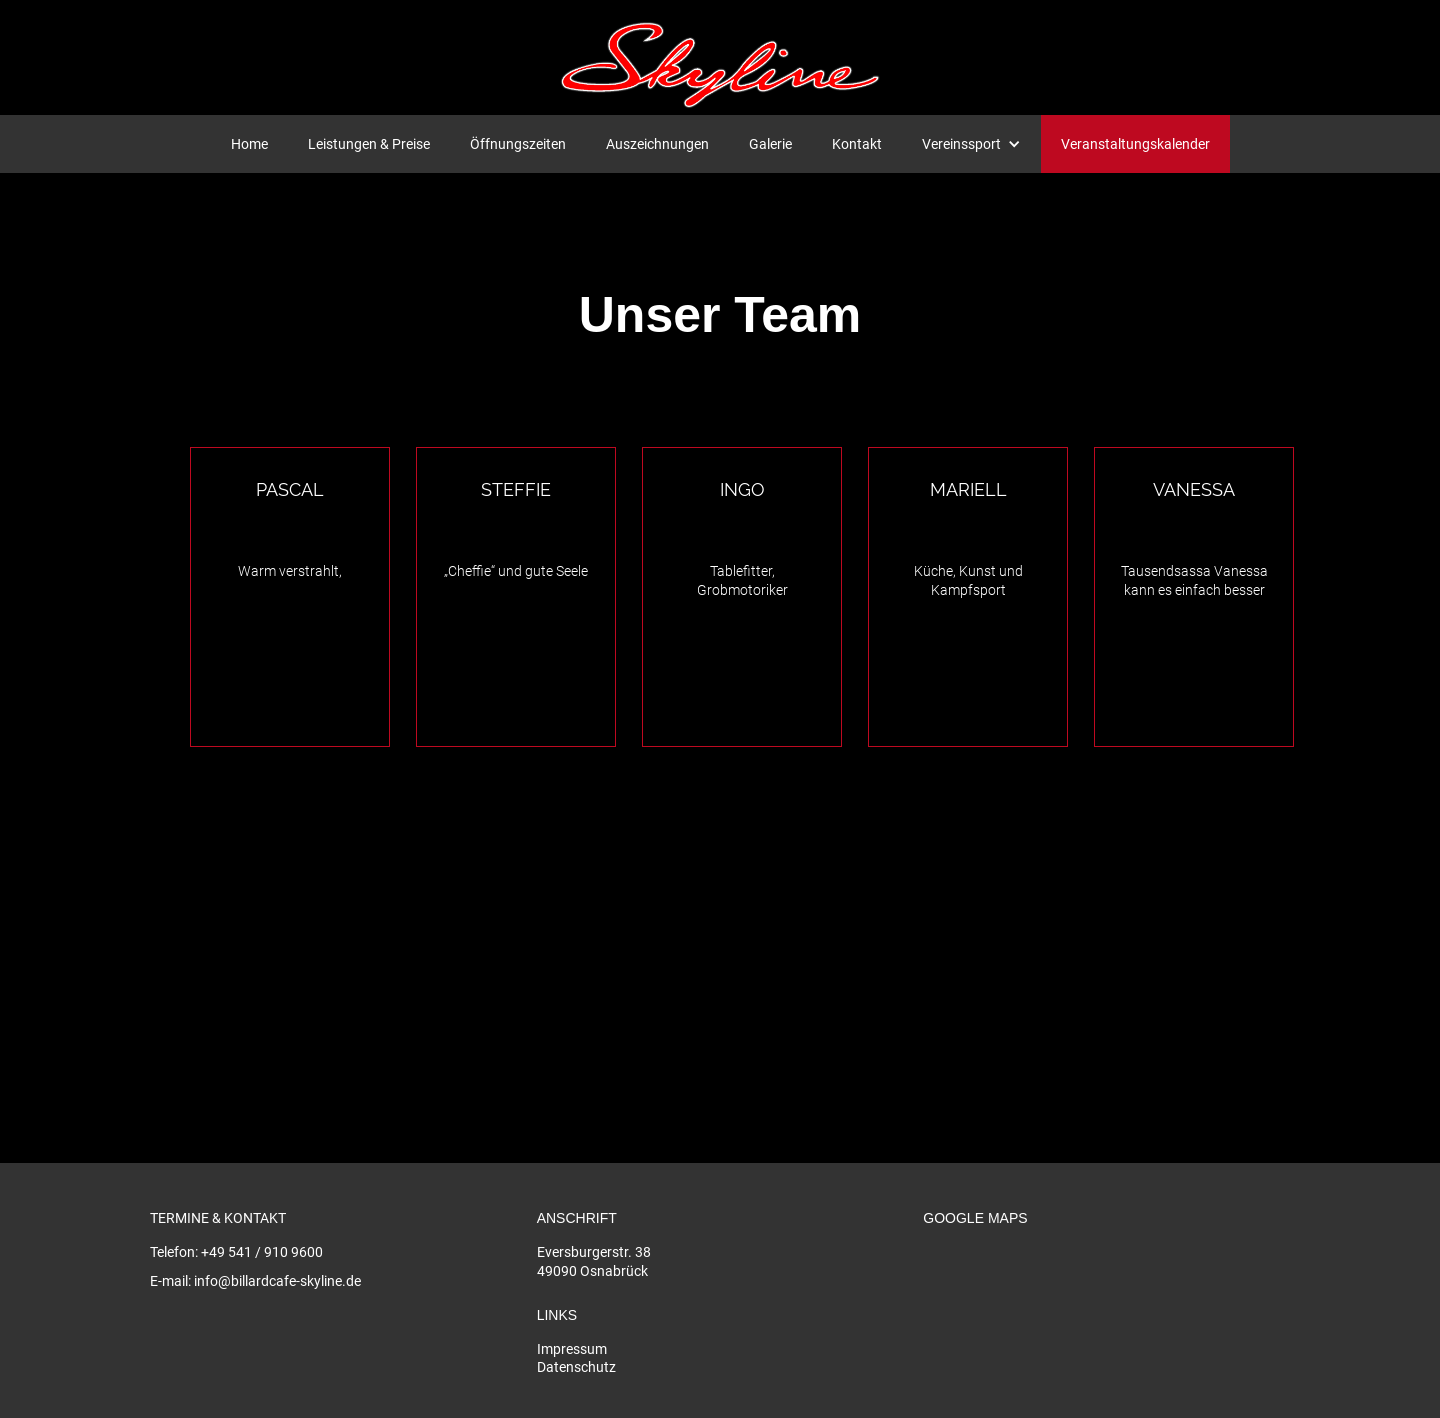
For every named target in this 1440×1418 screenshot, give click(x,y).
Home (249, 144)
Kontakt (857, 144)
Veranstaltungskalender (1135, 144)
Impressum (572, 1349)
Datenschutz (576, 1367)
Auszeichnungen (657, 144)
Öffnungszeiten (518, 144)
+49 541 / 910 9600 (262, 1252)
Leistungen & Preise (369, 144)
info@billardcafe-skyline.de (277, 1281)
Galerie (770, 144)
